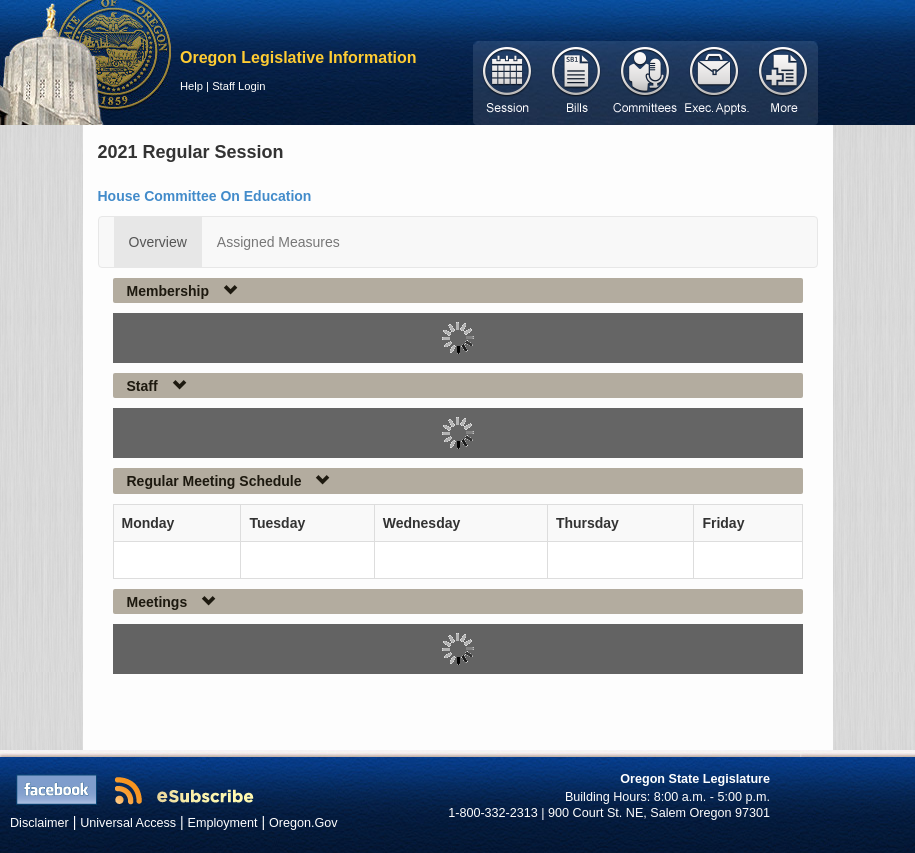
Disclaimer (39, 823)
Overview (158, 242)
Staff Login (238, 86)
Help (191, 86)
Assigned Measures (278, 242)
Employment (223, 823)
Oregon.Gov (303, 823)
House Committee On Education (205, 196)
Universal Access (128, 823)
